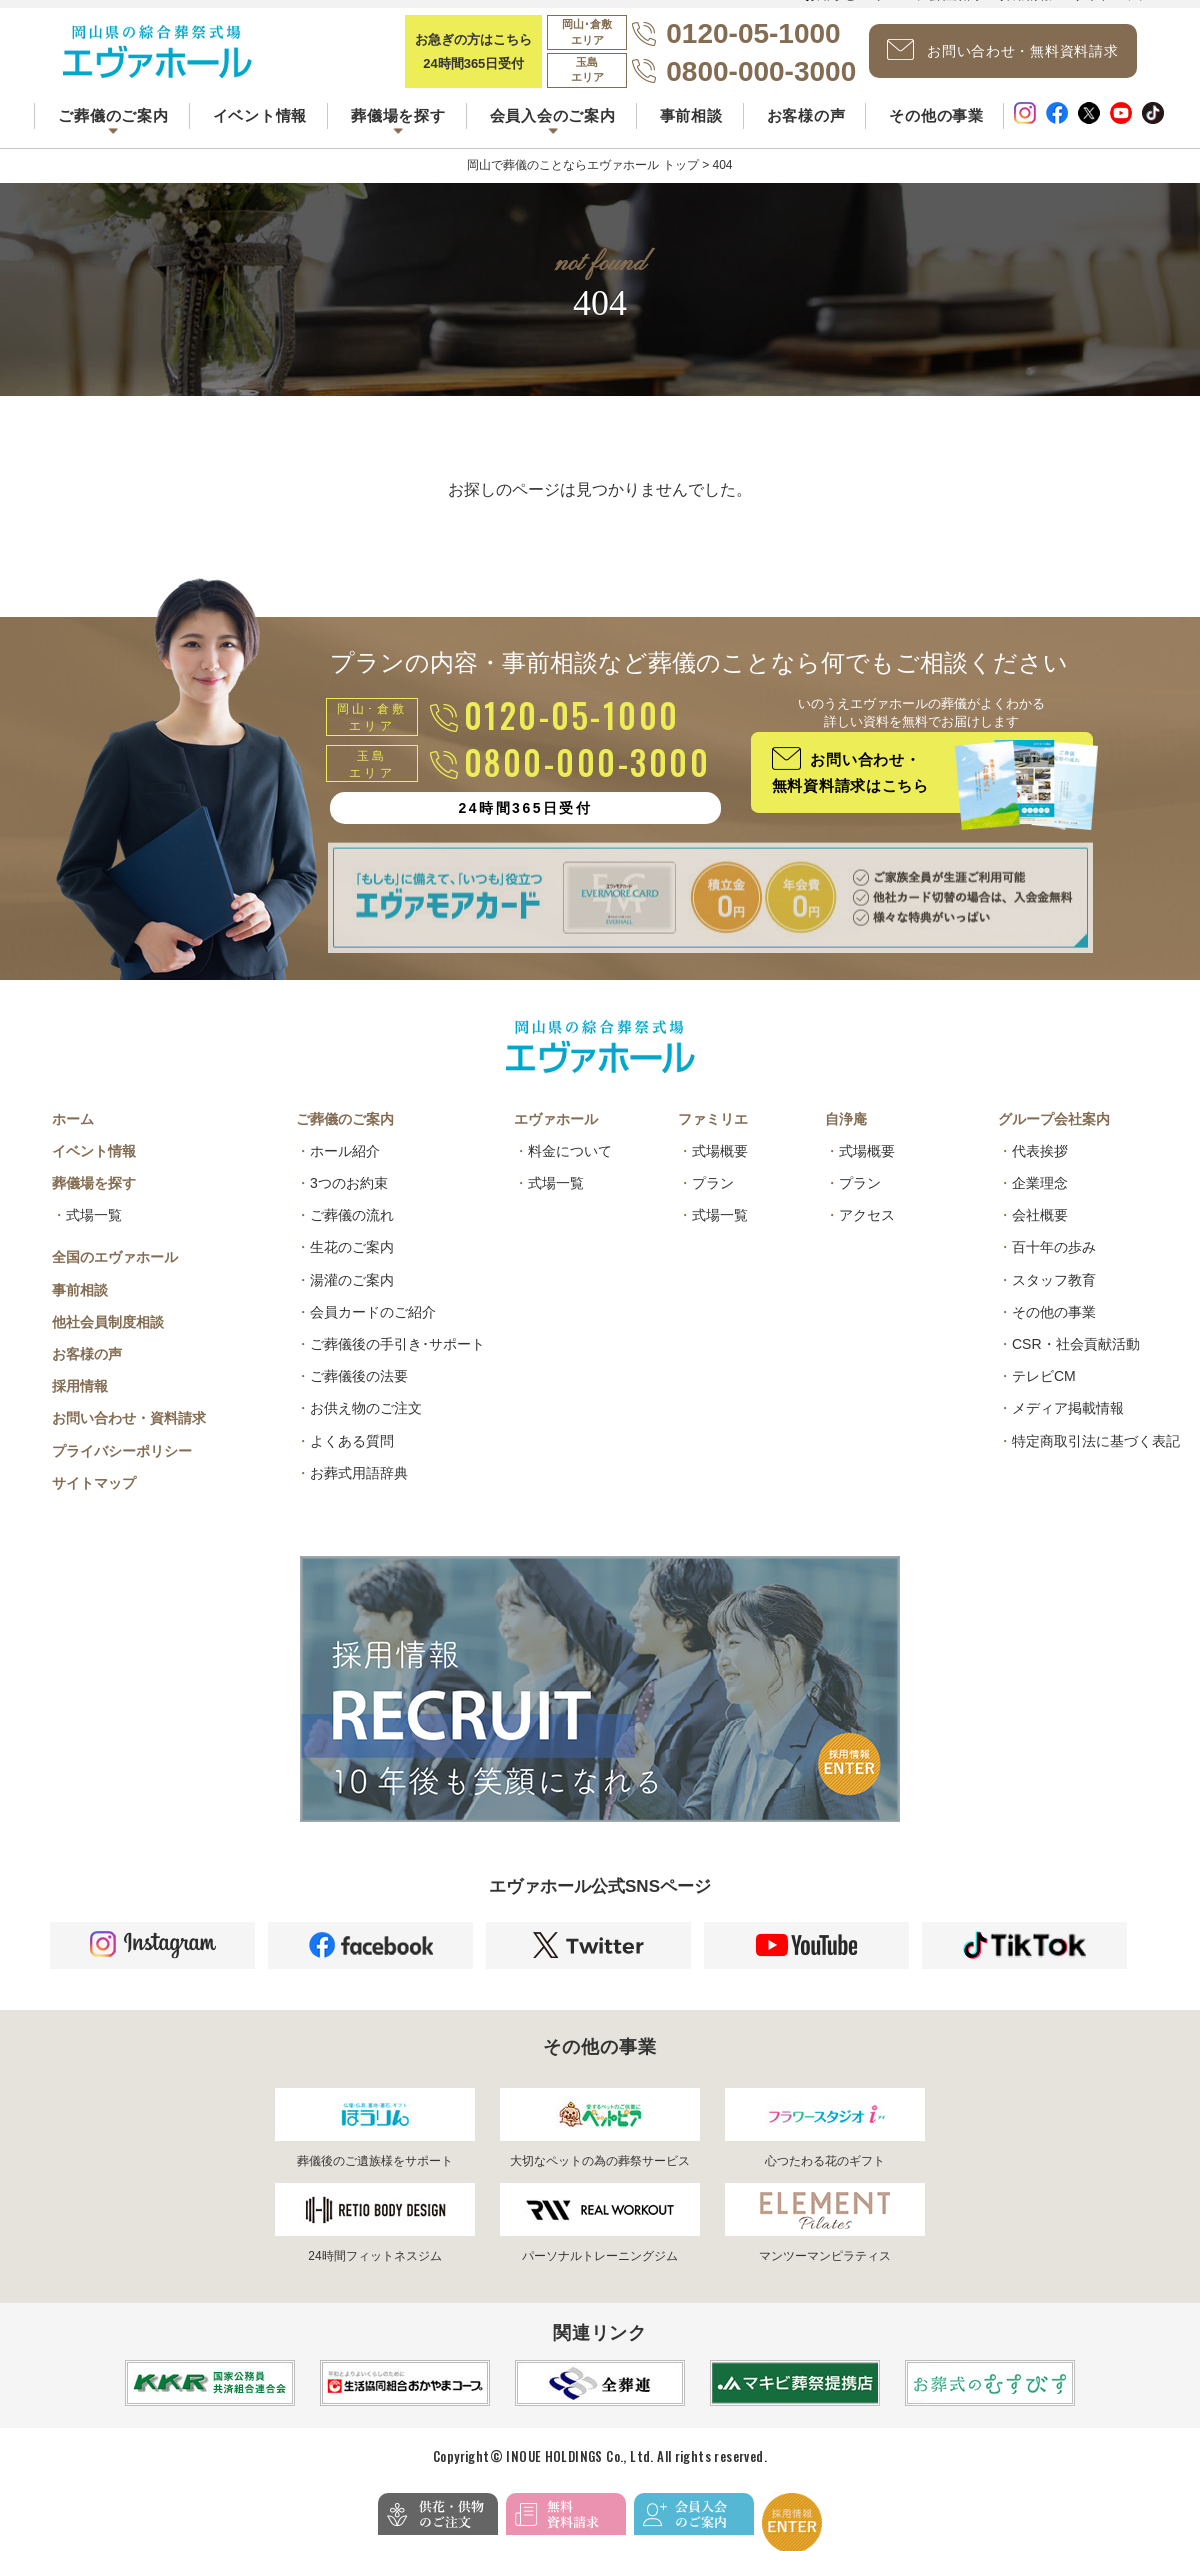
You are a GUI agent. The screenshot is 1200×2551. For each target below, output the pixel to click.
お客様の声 (806, 128)
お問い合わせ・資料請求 (129, 1436)
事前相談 (691, 128)
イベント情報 (260, 128)
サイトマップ (94, 1501)
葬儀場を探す (94, 1201)
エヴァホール (556, 1137)
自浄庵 (846, 1137)
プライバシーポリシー (122, 1469)
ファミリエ (713, 1137)
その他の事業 (936, 128)
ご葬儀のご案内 (345, 1137)
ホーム (73, 1137)
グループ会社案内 (1054, 1137)
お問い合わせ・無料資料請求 (1015, 58)
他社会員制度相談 (108, 1340)
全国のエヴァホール (115, 1275)
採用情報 (80, 1404)
